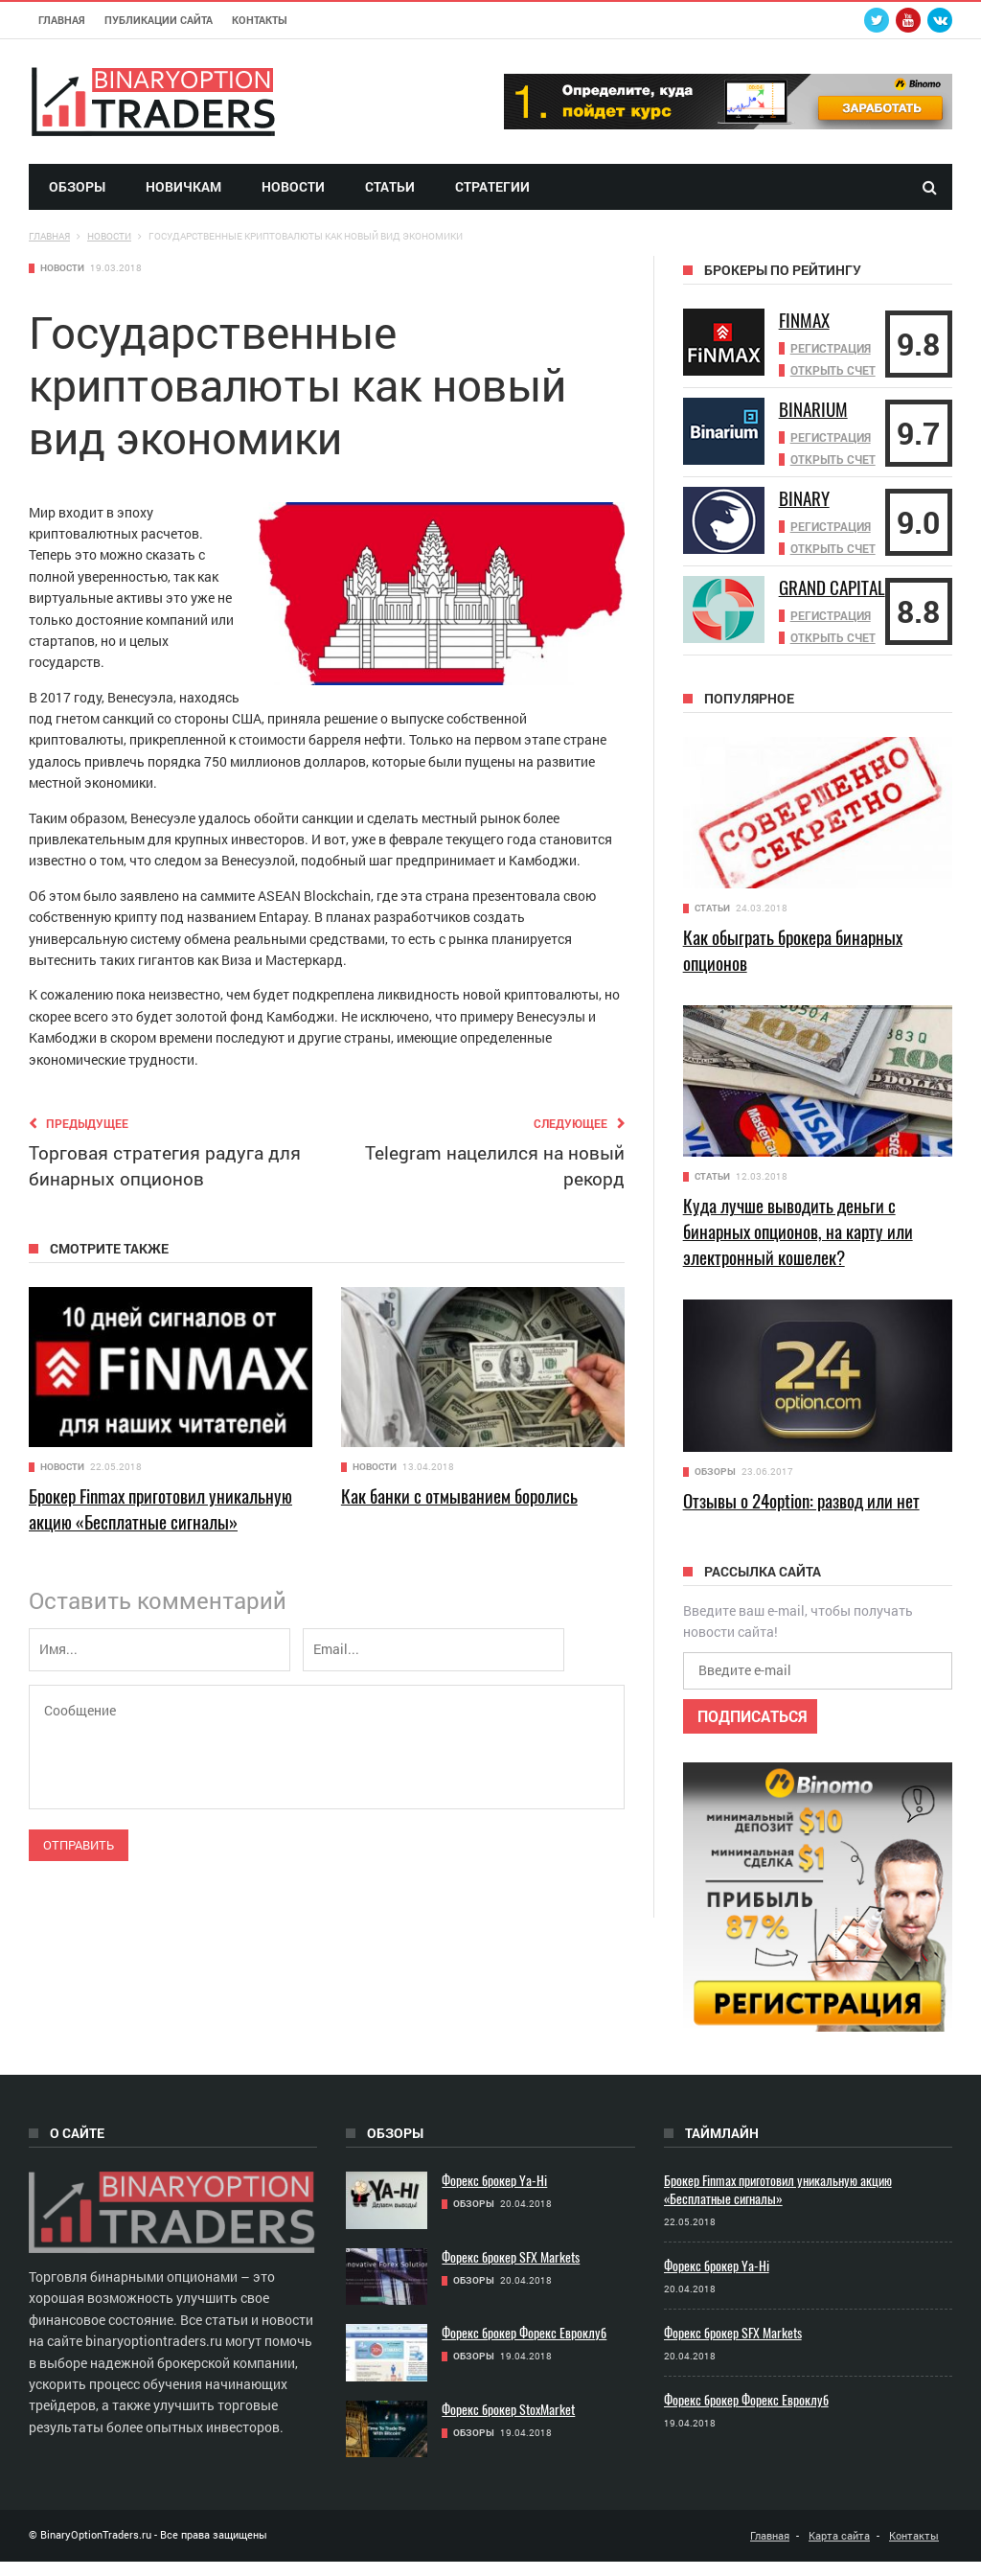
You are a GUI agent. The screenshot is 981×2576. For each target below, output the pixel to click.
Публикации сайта (158, 20)
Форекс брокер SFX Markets (511, 2272)
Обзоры (77, 186)
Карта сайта (839, 2549)
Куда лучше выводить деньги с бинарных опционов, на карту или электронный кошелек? (798, 1246)
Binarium (815, 409)
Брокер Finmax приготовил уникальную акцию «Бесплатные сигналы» (160, 1509)
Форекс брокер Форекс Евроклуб (524, 2347)
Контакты (259, 20)
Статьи (390, 186)
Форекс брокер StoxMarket (508, 2424)
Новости (293, 186)
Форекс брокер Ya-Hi (494, 2195)
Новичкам (183, 186)
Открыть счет (833, 368)
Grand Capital (808, 596)
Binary (806, 498)
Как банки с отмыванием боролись (459, 1496)
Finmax (806, 320)
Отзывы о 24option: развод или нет (801, 1515)
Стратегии (492, 186)
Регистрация (830, 347)
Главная (61, 20)
